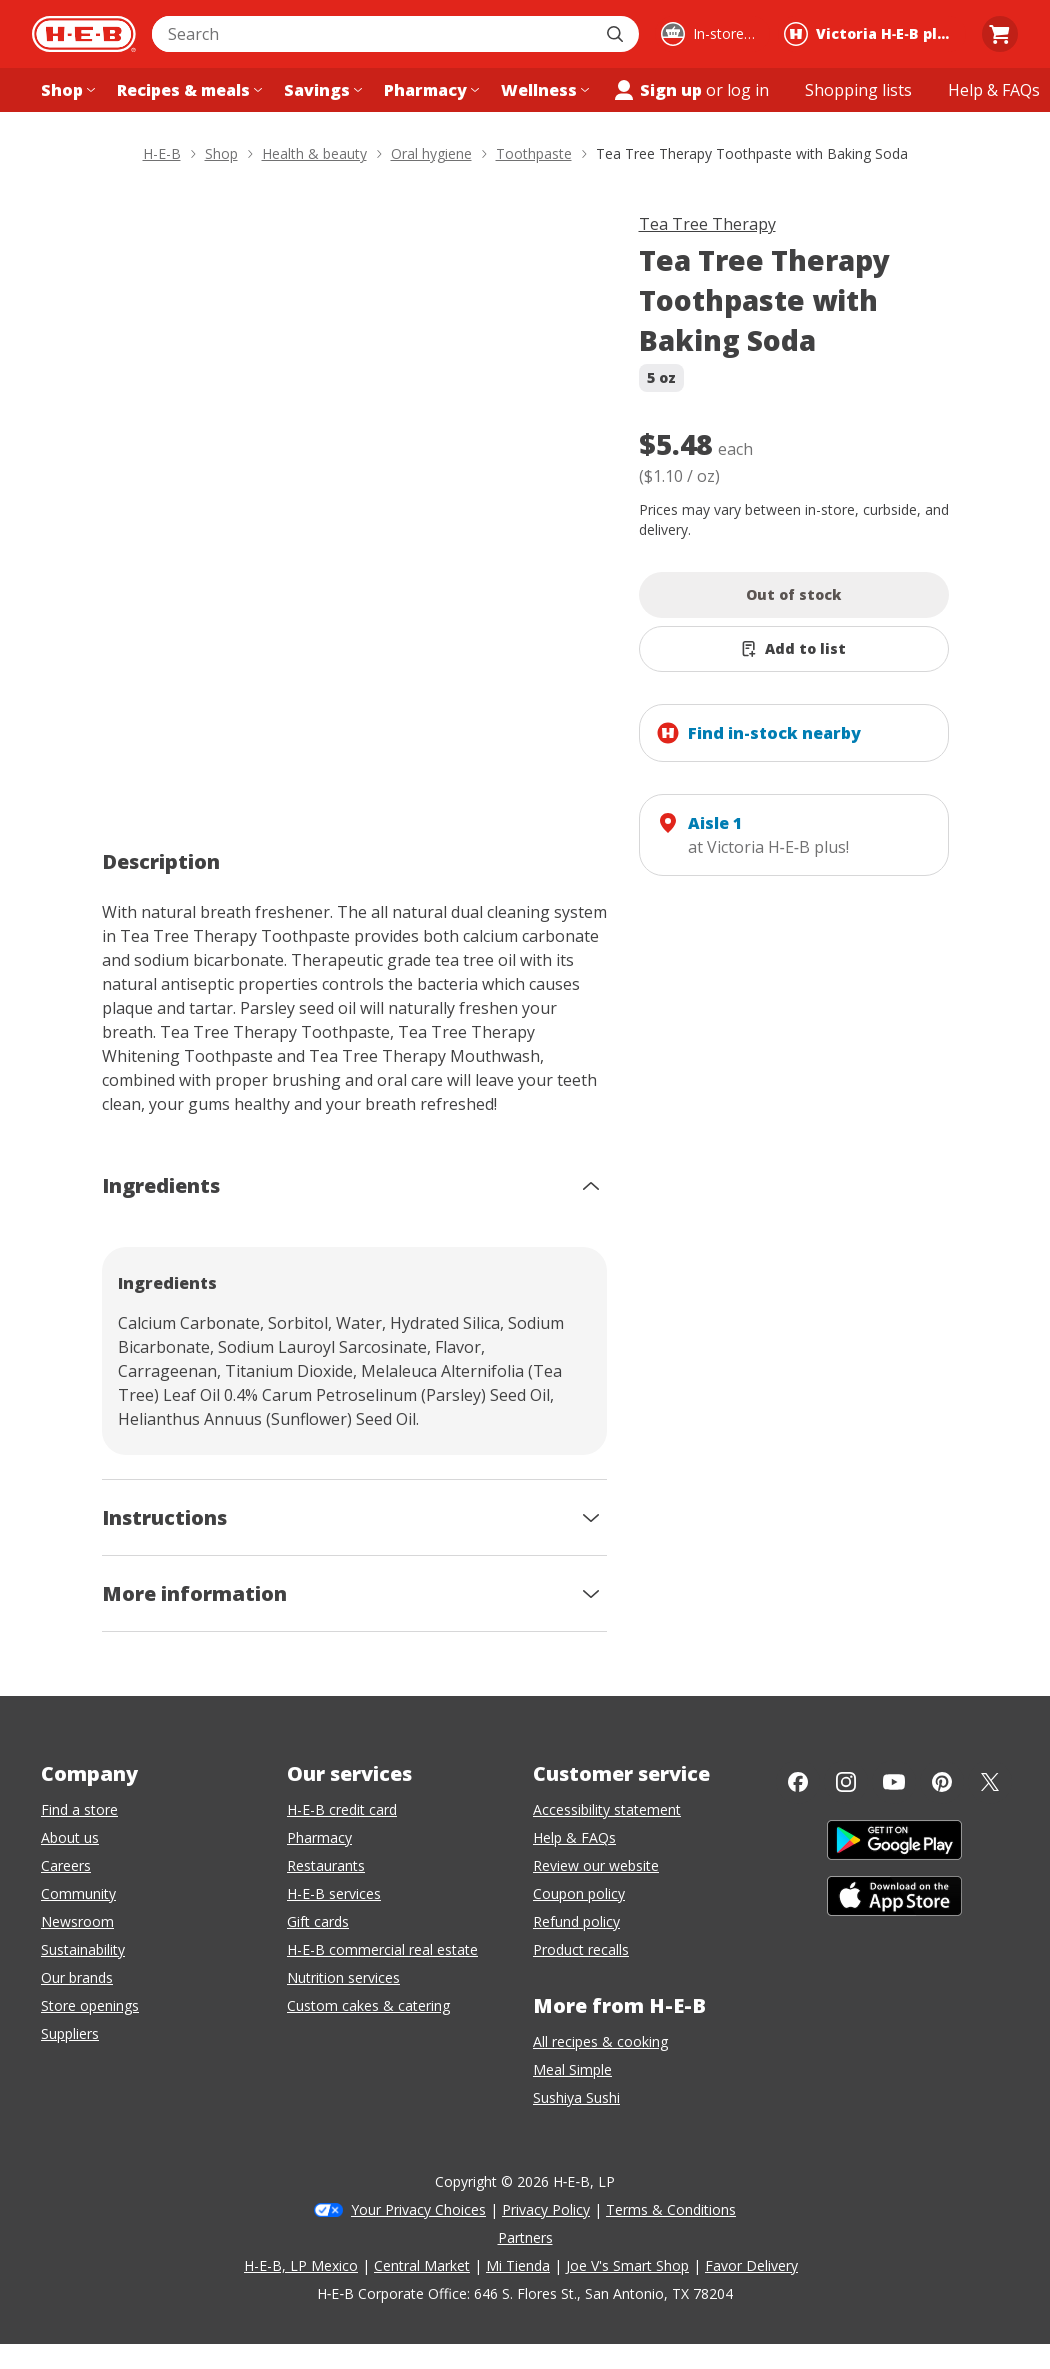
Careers (66, 1865)
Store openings (90, 2005)
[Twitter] (990, 1782)
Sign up (657, 90)
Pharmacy (319, 1837)
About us (70, 1837)
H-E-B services (334, 1893)
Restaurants (326, 1865)
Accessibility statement (607, 1809)
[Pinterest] (942, 1782)
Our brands (77, 1977)
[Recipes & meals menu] (187, 90)
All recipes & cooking (600, 2041)
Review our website (596, 1865)
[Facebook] (798, 1782)
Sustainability (83, 1949)
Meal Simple (572, 2069)
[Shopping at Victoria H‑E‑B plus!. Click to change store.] (872, 34)
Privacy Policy (546, 2209)
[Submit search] (617, 34)
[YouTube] (894, 1782)
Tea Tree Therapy (707, 224)
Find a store (79, 1809)
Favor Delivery (751, 2265)
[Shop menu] (66, 90)
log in (748, 90)
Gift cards (318, 1921)
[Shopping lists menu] (858, 90)
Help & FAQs (574, 1837)
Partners (525, 2237)
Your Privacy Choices (418, 2209)
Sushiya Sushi (576, 2097)
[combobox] (373, 34)
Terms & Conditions (671, 2209)
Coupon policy (579, 1893)
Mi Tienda (518, 2265)
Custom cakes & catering (368, 2005)
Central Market (422, 2265)
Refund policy (576, 1921)
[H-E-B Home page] (84, 34)
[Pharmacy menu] (429, 90)
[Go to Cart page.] (1000, 34)
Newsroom (77, 1921)
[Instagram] (846, 1782)
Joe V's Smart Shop (627, 2265)
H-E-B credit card (342, 1809)
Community (78, 1893)
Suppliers (70, 2033)
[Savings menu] (321, 90)
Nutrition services (343, 1977)
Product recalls (581, 1949)
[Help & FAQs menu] (994, 90)
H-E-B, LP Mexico (301, 2265)
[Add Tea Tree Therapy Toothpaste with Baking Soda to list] (794, 649)
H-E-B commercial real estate (382, 1949)
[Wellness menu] (543, 90)
